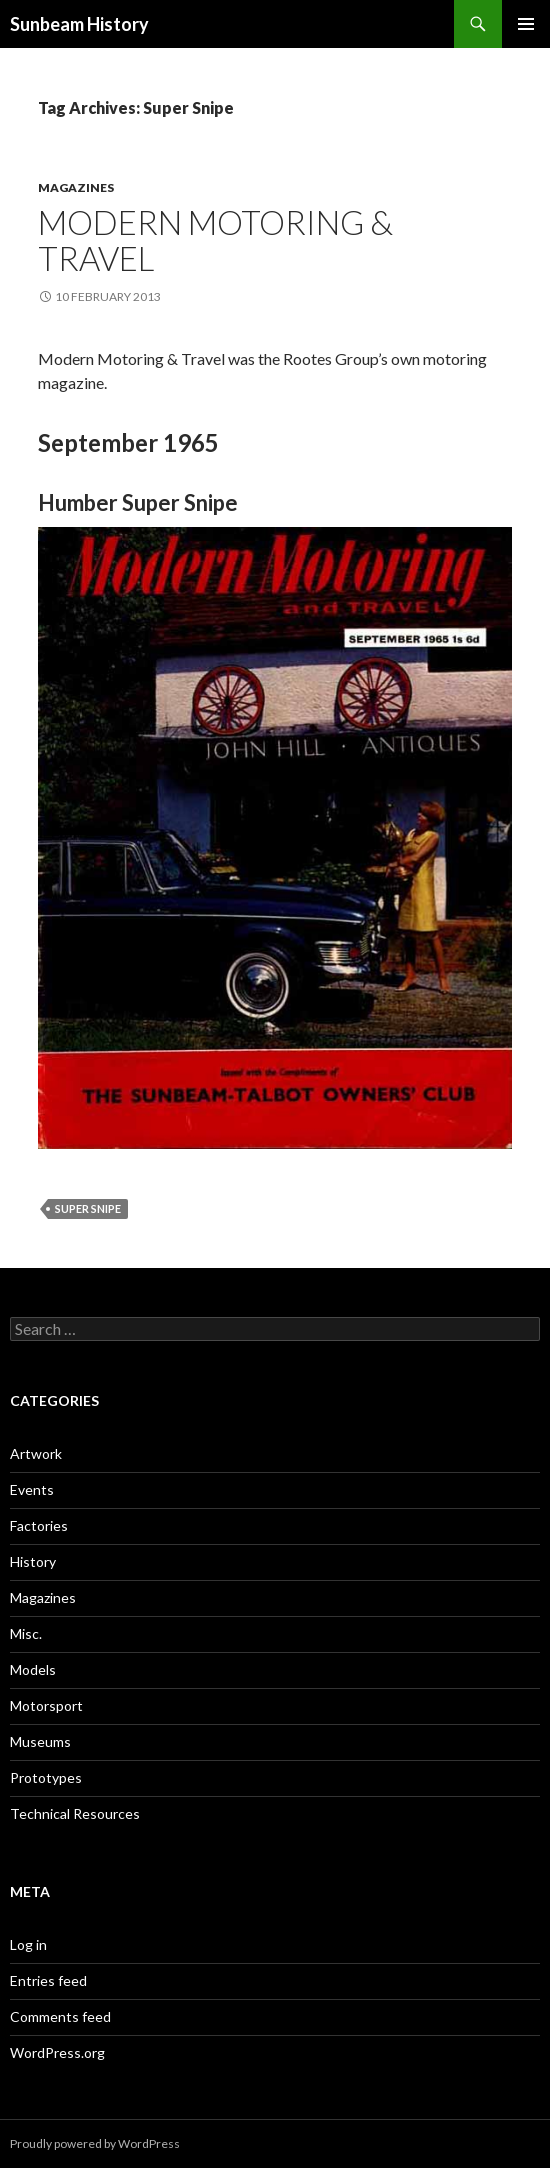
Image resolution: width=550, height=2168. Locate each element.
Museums (40, 1741)
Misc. (26, 1633)
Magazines (76, 187)
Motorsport (46, 1705)
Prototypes (46, 1777)
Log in (28, 1944)
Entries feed (48, 1980)
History (33, 1561)
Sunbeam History (79, 24)
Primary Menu (526, 24)
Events (32, 1489)
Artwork (36, 1453)
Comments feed (60, 2016)
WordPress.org (57, 2052)
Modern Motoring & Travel (215, 240)
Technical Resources (75, 1813)
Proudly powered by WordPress (95, 2143)
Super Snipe (88, 1208)
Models (33, 1669)
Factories (39, 1525)
